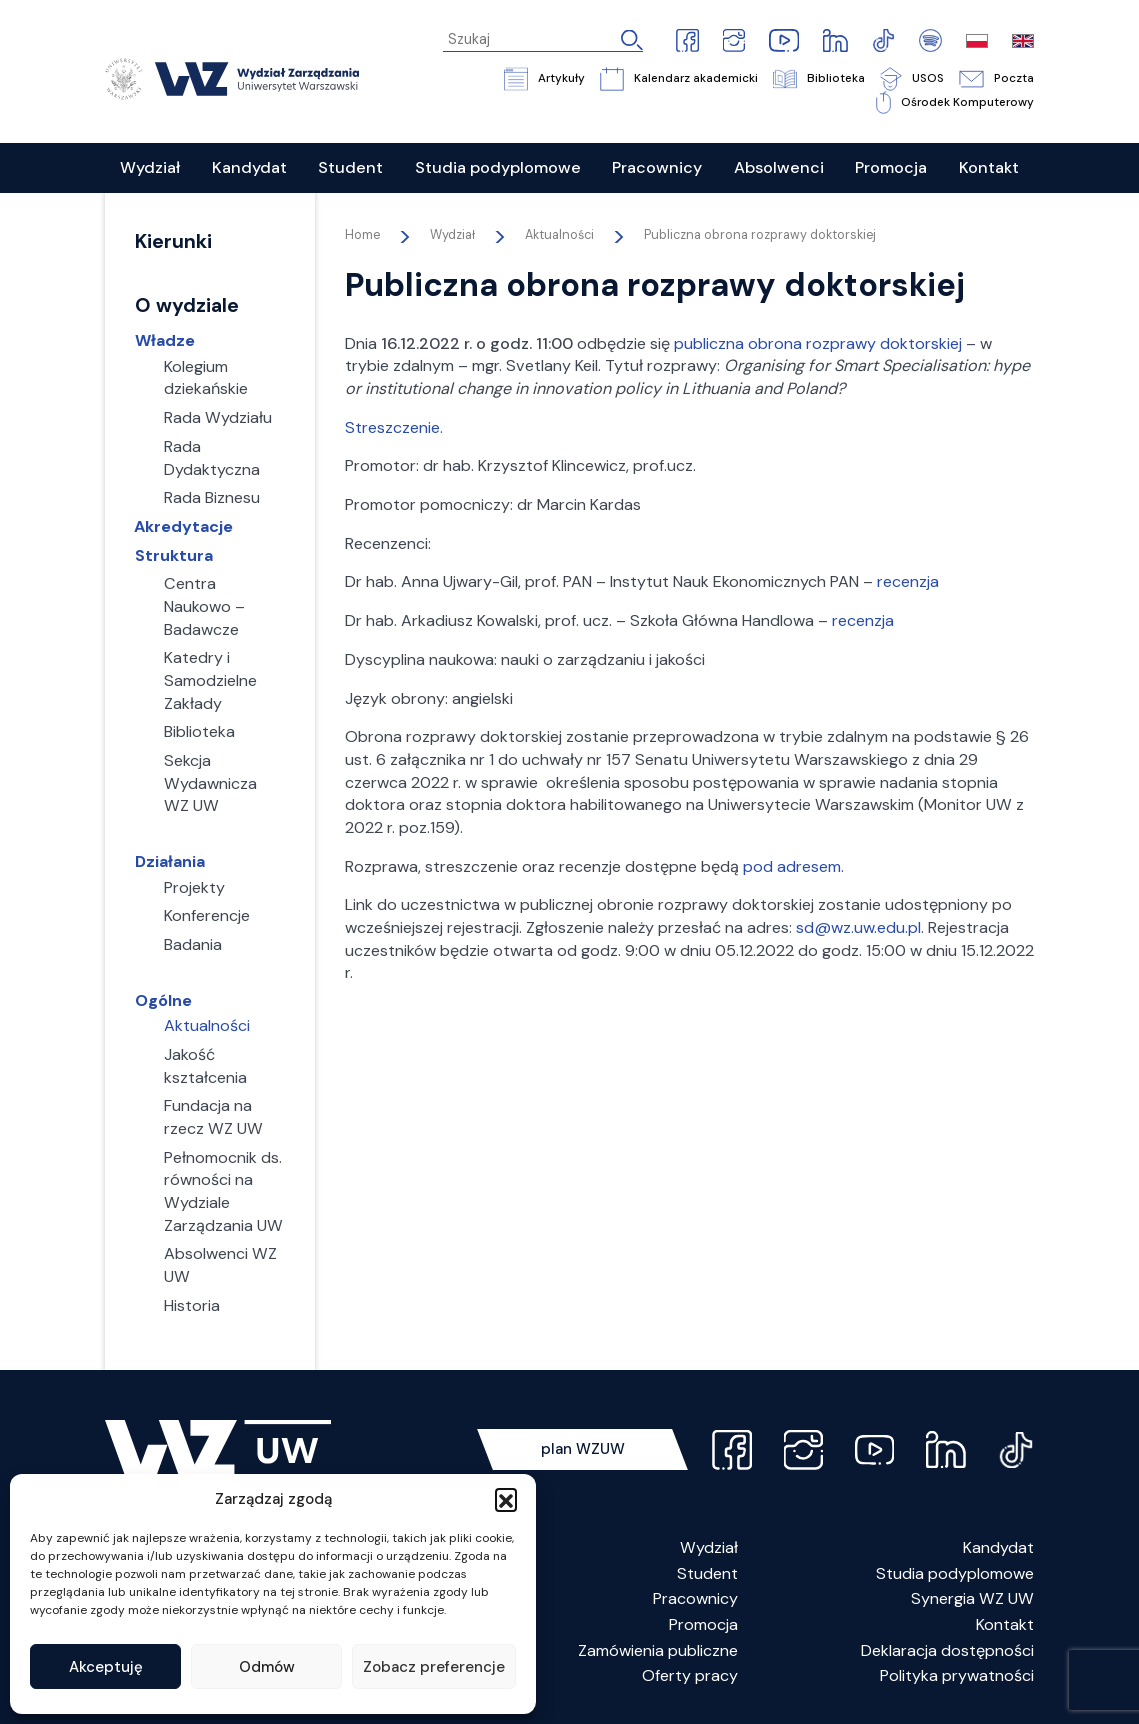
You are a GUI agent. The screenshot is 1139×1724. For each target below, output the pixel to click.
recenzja (908, 581)
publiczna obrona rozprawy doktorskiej (818, 343)
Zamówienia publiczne (658, 1650)
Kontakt (1005, 1624)
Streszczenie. (394, 427)
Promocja (703, 1624)
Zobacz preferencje (434, 1667)
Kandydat (998, 1547)
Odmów (267, 1667)
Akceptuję (106, 1667)
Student (707, 1573)
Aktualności (559, 235)
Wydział (709, 1547)
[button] (506, 1499)
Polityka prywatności (957, 1675)
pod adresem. (793, 866)
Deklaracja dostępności (947, 1650)
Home (362, 235)
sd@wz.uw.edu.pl (858, 927)
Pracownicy (695, 1598)
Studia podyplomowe (955, 1573)
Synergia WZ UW (972, 1598)
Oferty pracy (690, 1675)
